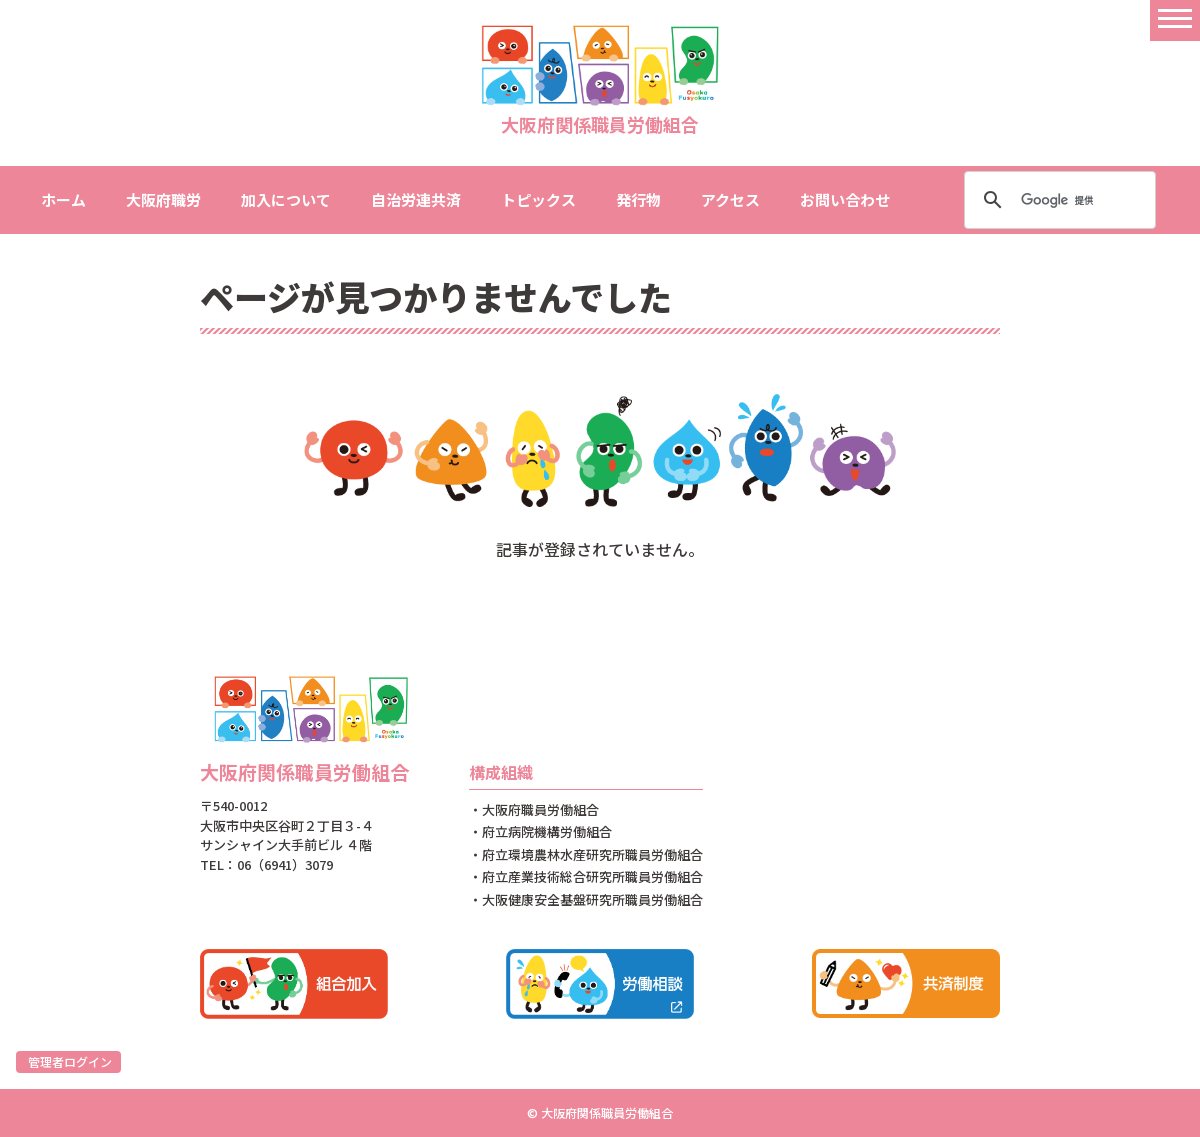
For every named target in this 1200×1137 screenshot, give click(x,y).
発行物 (638, 199)
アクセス (730, 199)
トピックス (538, 199)
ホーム (63, 199)
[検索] (1057, 200)
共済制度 (906, 984)
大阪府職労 (163, 199)
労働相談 (600, 984)
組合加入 (294, 984)
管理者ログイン (70, 1061)
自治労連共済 (416, 199)
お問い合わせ (845, 199)
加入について (286, 199)
